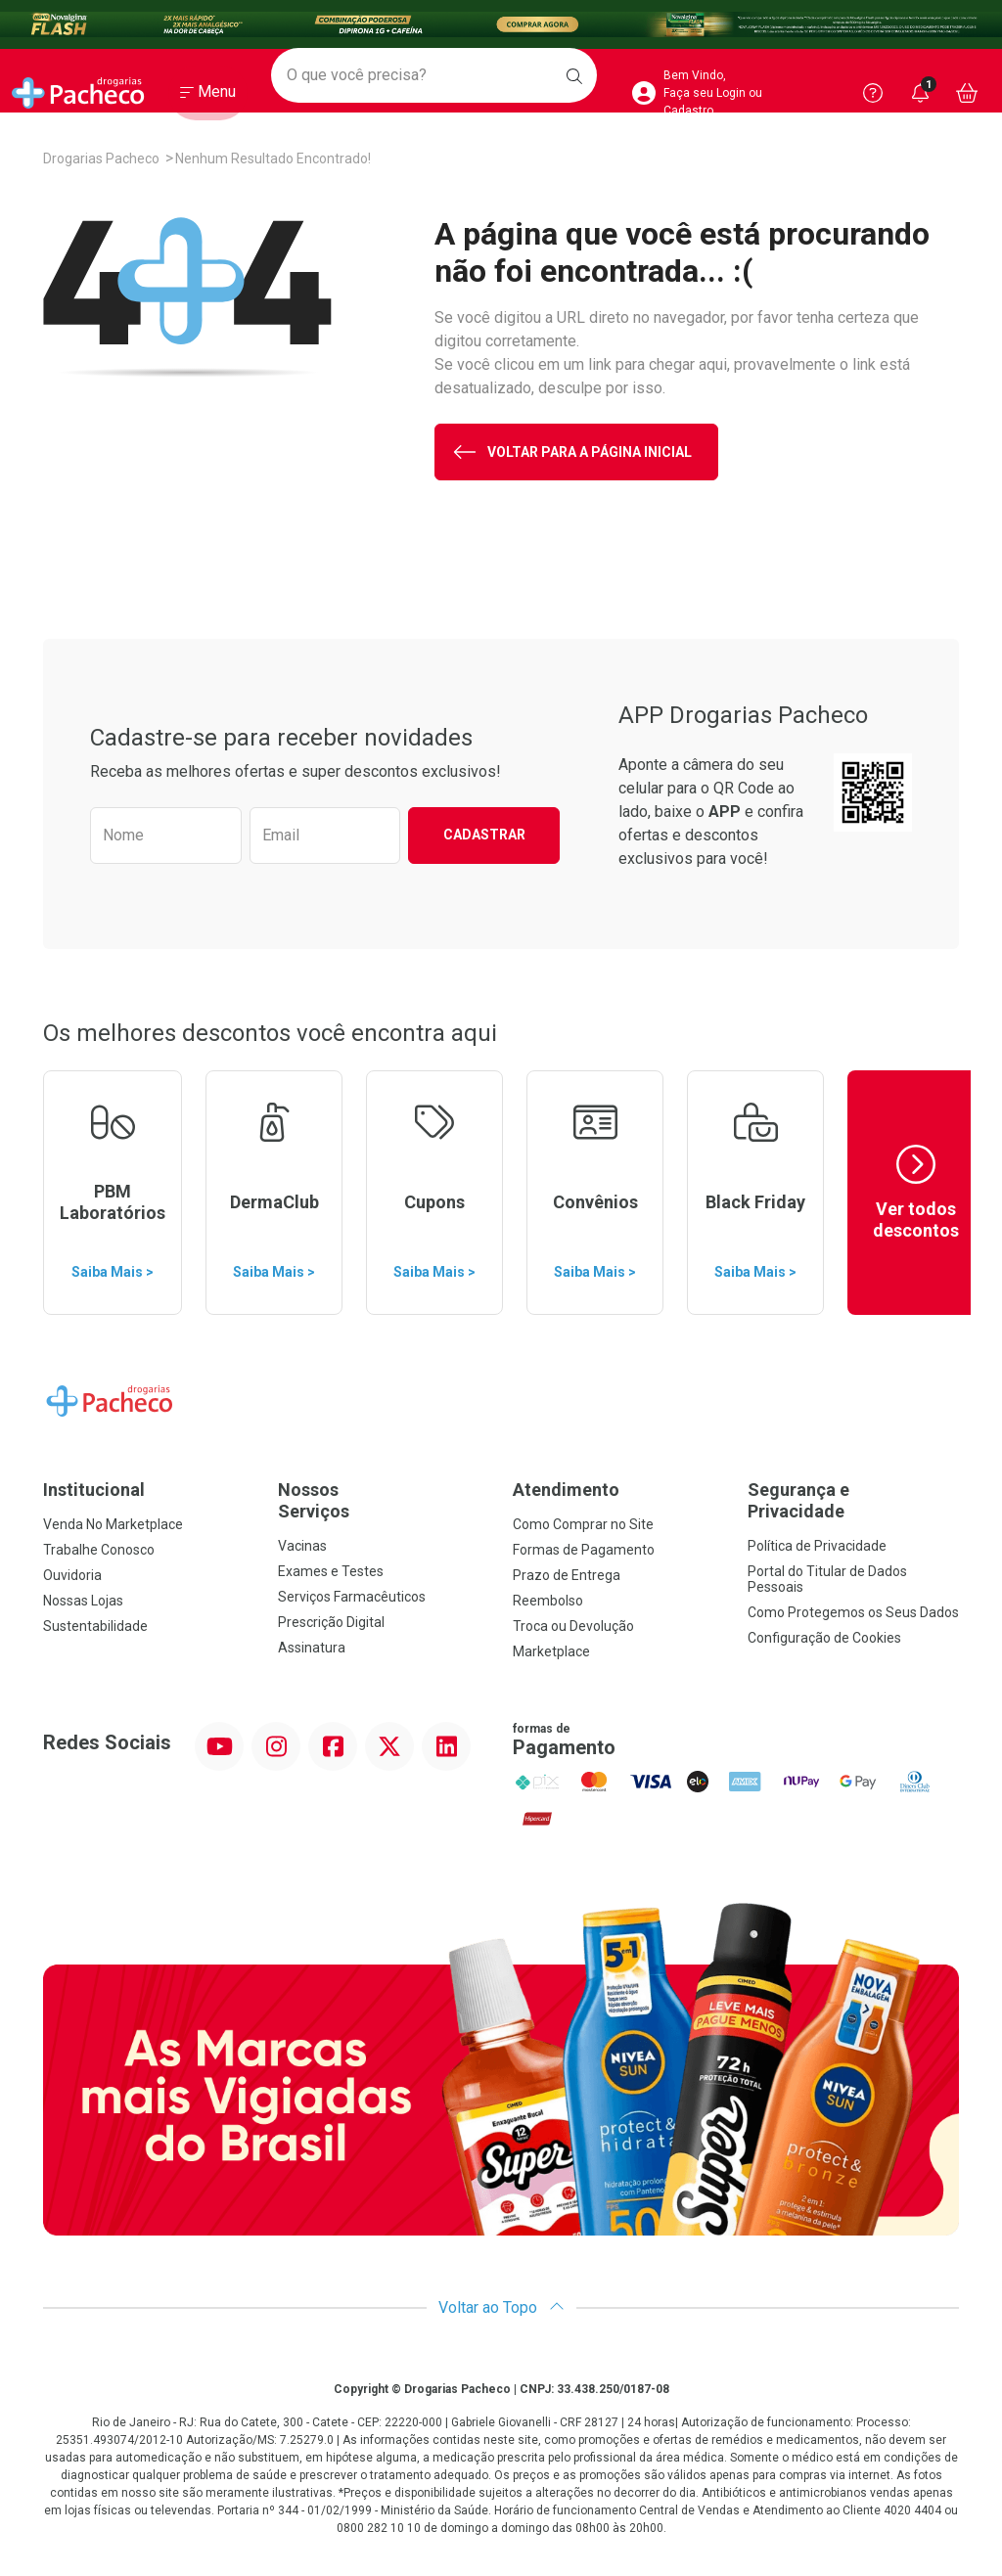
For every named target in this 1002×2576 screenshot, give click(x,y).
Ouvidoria (72, 1575)
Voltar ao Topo (501, 2307)
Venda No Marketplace (113, 1524)
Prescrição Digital (331, 1622)
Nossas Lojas (83, 1600)
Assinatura (311, 1647)
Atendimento (566, 1489)
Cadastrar (484, 834)
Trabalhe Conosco (99, 1550)
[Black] (501, 25)
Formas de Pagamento (584, 1550)
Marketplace (551, 1651)
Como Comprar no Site (583, 1524)
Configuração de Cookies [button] (824, 1638)
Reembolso (548, 1600)
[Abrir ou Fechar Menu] (208, 96)
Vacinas (302, 1546)
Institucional (94, 1489)
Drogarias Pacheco (101, 158)
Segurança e (853, 1500)
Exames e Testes (331, 1571)
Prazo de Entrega (566, 1575)
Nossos (383, 1500)
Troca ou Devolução (573, 1626)
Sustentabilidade (95, 1626)
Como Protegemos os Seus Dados (853, 1612)
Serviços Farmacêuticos (352, 1596)
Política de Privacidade (817, 1546)
